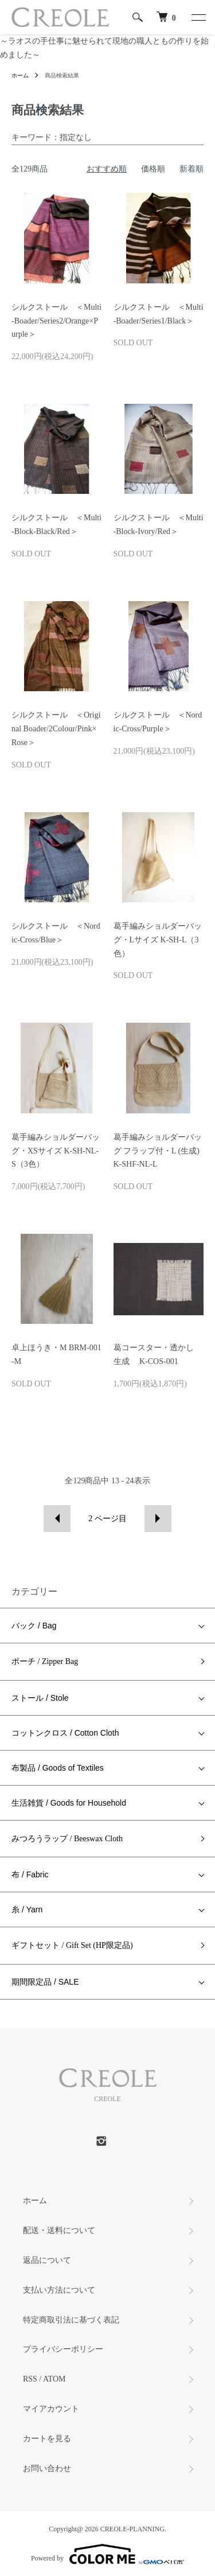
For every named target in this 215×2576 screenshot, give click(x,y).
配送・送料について (59, 2230)
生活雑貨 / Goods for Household (68, 1802)
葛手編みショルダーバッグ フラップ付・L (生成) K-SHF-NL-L (158, 1151)
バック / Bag (34, 1625)
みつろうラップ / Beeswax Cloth (67, 1838)
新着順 (191, 169)
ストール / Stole (40, 1697)
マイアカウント (51, 2408)
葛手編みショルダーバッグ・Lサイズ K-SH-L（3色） (158, 940)
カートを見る (47, 2438)
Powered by (107, 2554)
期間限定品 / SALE (45, 1981)
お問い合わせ (47, 2468)
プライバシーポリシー (63, 2349)
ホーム (20, 75)
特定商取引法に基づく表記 (71, 2320)
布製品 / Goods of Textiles (57, 1767)
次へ (157, 1518)
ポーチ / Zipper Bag (44, 1661)
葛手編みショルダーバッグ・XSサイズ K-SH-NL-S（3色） (55, 1151)
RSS (30, 2379)
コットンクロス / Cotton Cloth (65, 1732)
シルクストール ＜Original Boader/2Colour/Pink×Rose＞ (56, 729)
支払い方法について (59, 2290)
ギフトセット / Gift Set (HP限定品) (72, 1945)
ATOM (54, 2379)
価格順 (153, 169)
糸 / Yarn (26, 1909)
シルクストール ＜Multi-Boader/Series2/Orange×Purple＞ (56, 321)
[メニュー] (198, 17)
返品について (47, 2260)
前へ (57, 1518)
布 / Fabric (30, 1874)
